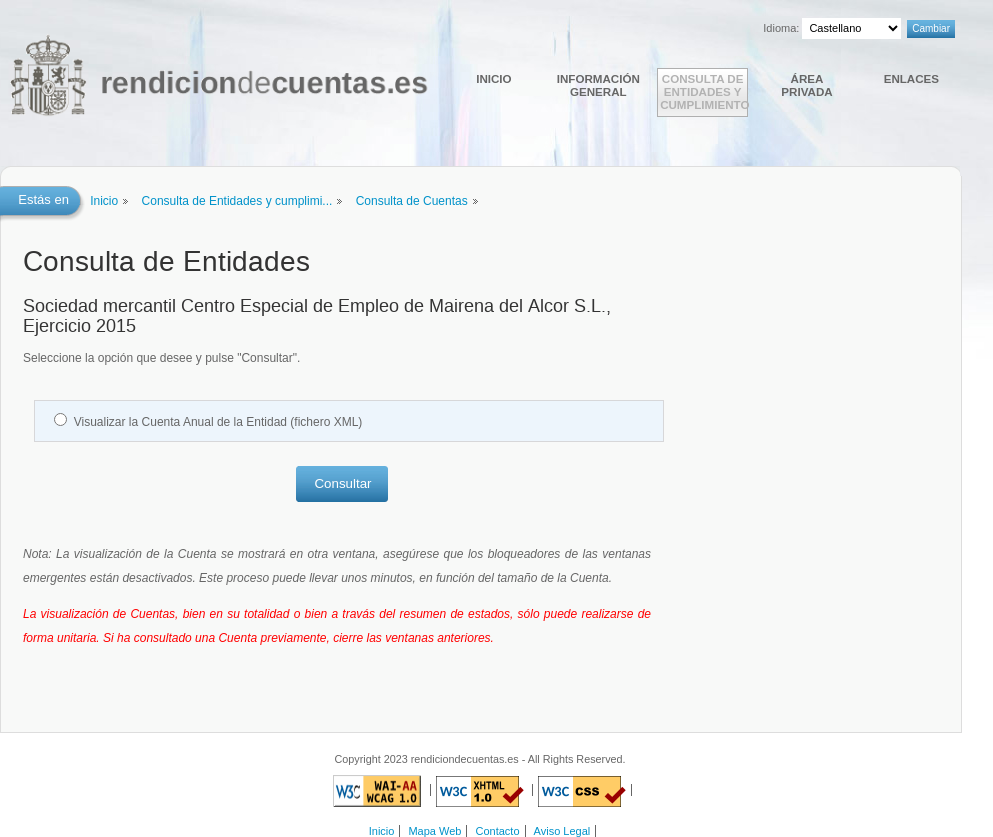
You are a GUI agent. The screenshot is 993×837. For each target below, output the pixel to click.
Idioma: (781, 28)
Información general (598, 85)
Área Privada (806, 85)
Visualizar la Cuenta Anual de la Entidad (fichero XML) (218, 422)
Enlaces (911, 78)
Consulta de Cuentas (412, 201)
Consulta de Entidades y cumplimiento (704, 91)
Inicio (493, 78)
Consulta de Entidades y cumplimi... (237, 201)
